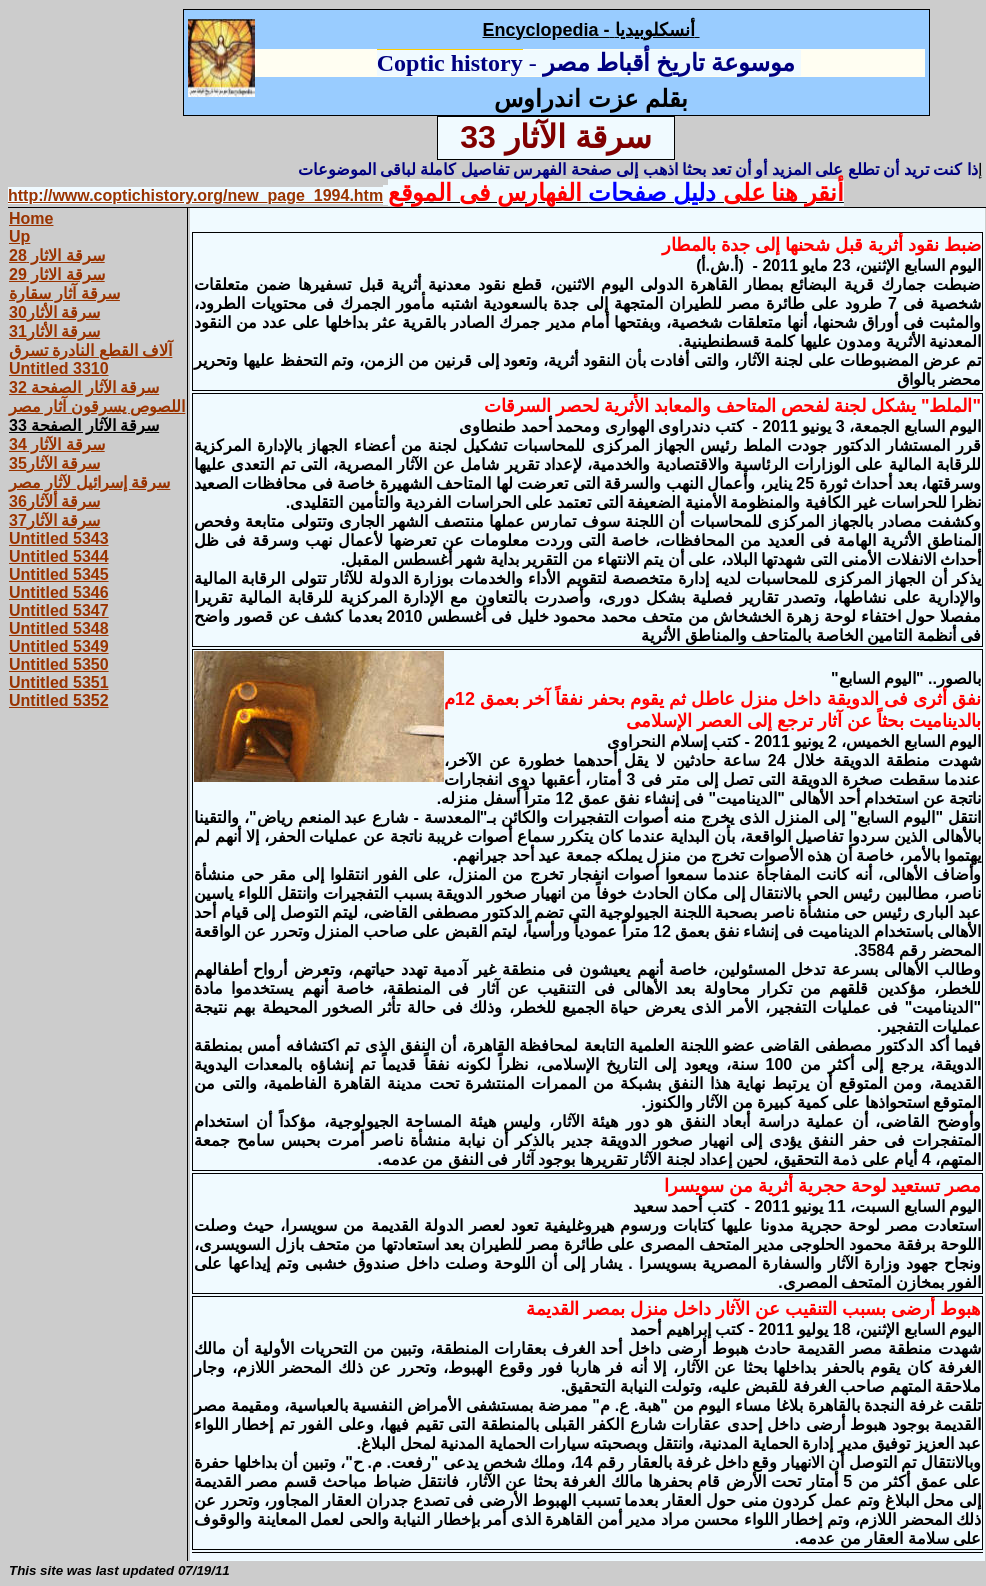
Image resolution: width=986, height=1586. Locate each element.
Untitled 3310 (59, 368)
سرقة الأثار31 (54, 331)
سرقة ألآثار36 (54, 501)
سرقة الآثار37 (54, 520)
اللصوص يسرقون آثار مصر (97, 406)
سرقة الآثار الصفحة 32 (84, 387)
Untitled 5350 (59, 664)
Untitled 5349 (59, 646)
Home (31, 218)
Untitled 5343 (59, 538)
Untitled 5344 (59, 556)
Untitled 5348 (59, 628)
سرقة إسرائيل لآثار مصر (89, 482)
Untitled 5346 (59, 592)
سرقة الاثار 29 (57, 274)
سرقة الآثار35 (54, 463)
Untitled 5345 (59, 574)
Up (19, 236)
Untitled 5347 (59, 610)
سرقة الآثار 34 (57, 444)
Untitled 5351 (59, 682)
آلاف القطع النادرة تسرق (90, 350)
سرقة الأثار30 (54, 312)
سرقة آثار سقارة (64, 293)
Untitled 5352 (59, 700)
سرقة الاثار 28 (57, 255)
